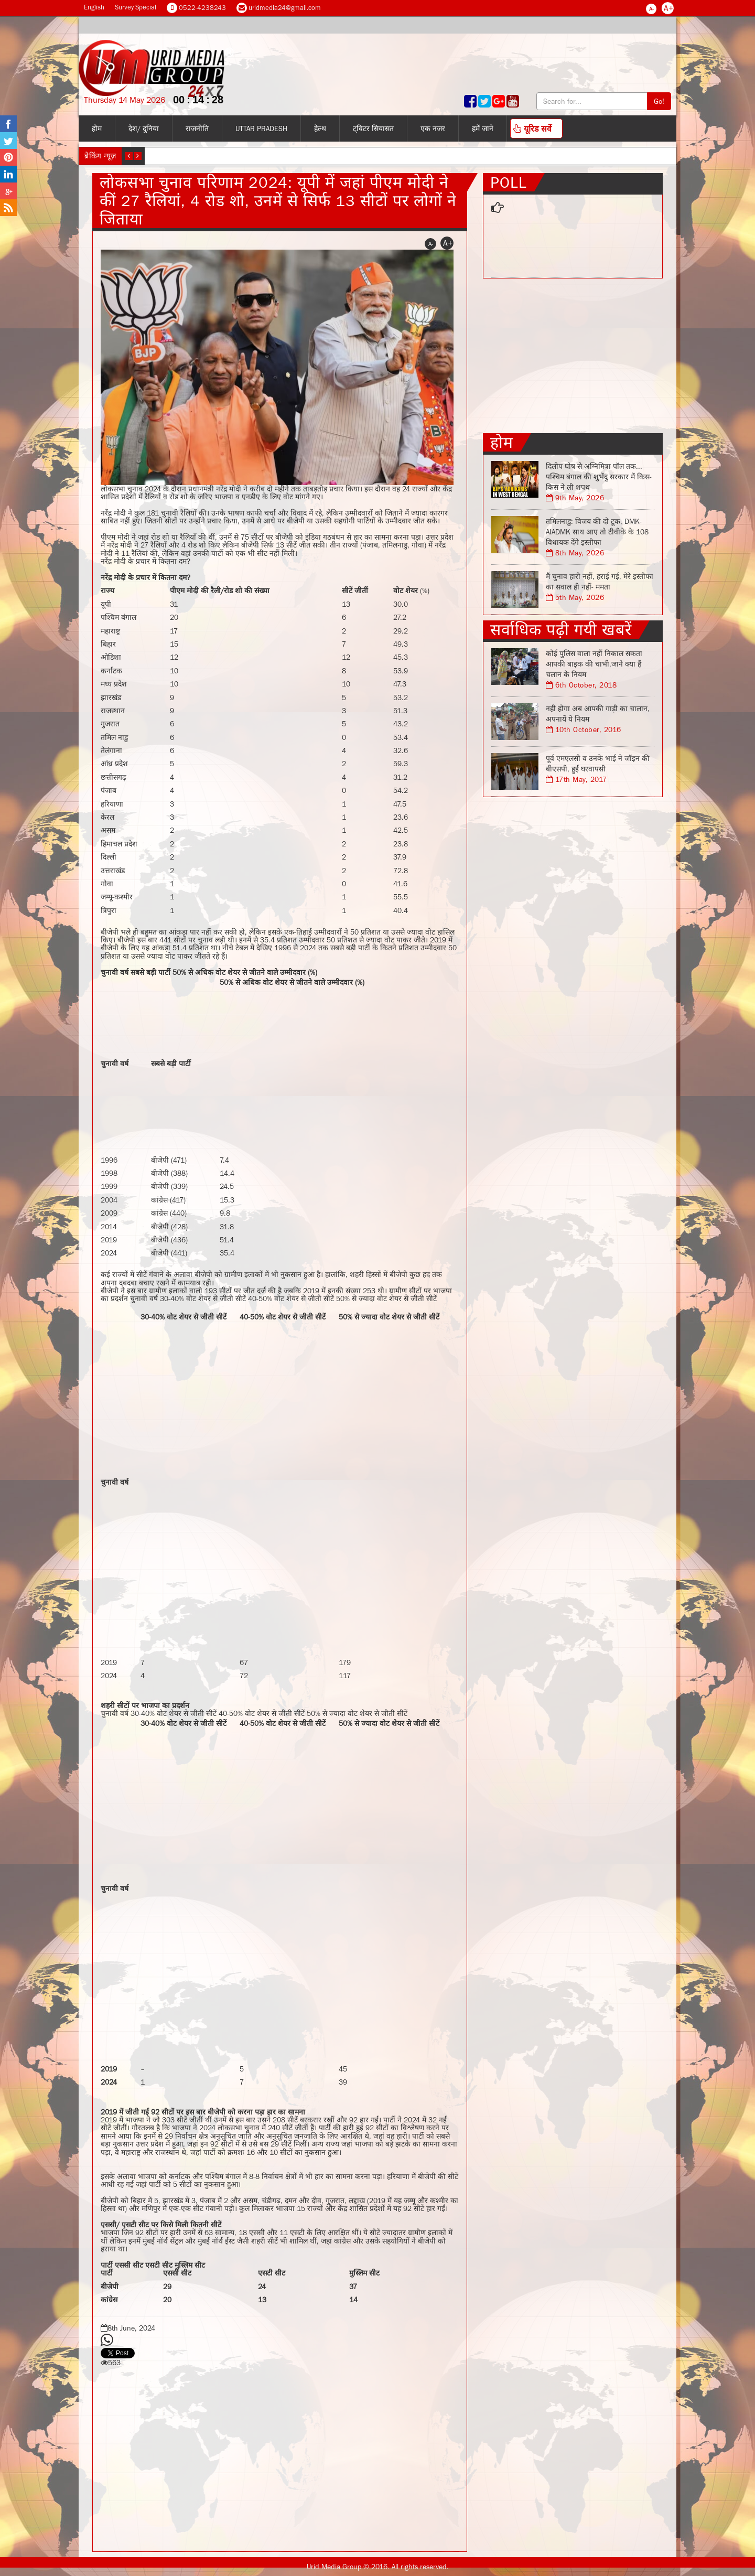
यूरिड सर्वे (532, 128)
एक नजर (432, 128)
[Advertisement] (338, 1069)
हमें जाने (482, 128)
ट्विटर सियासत (373, 128)
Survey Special (135, 7)
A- (651, 9)
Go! (659, 101)
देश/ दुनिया (143, 128)
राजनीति (197, 128)
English (94, 7)
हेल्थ (320, 128)
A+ (668, 8)
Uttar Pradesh (261, 128)
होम (97, 128)
